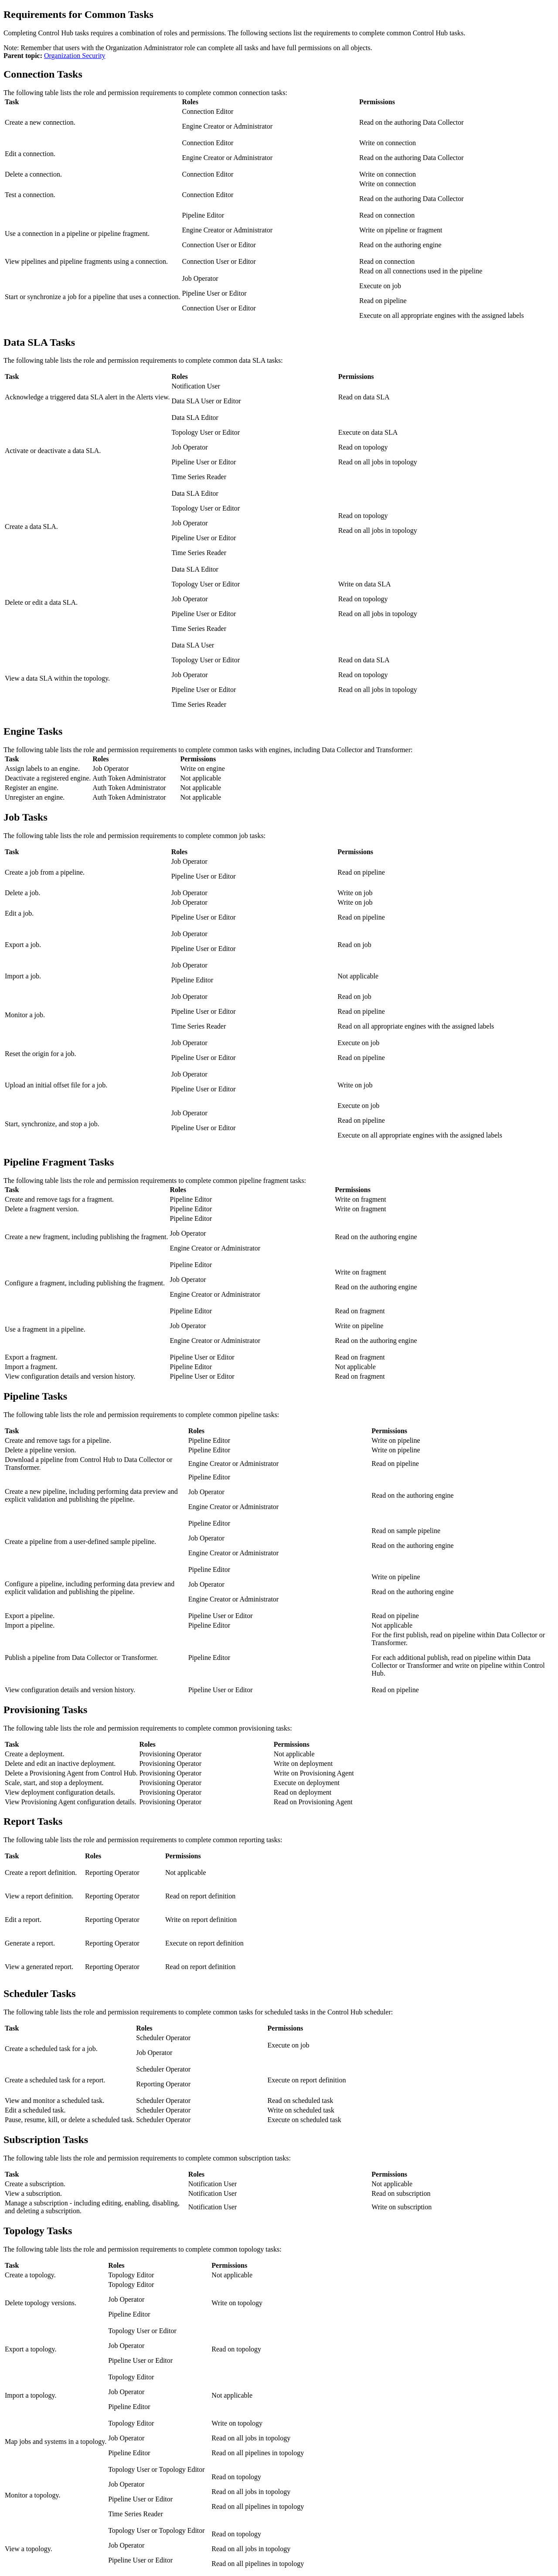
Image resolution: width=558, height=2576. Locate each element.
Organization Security (74, 55)
